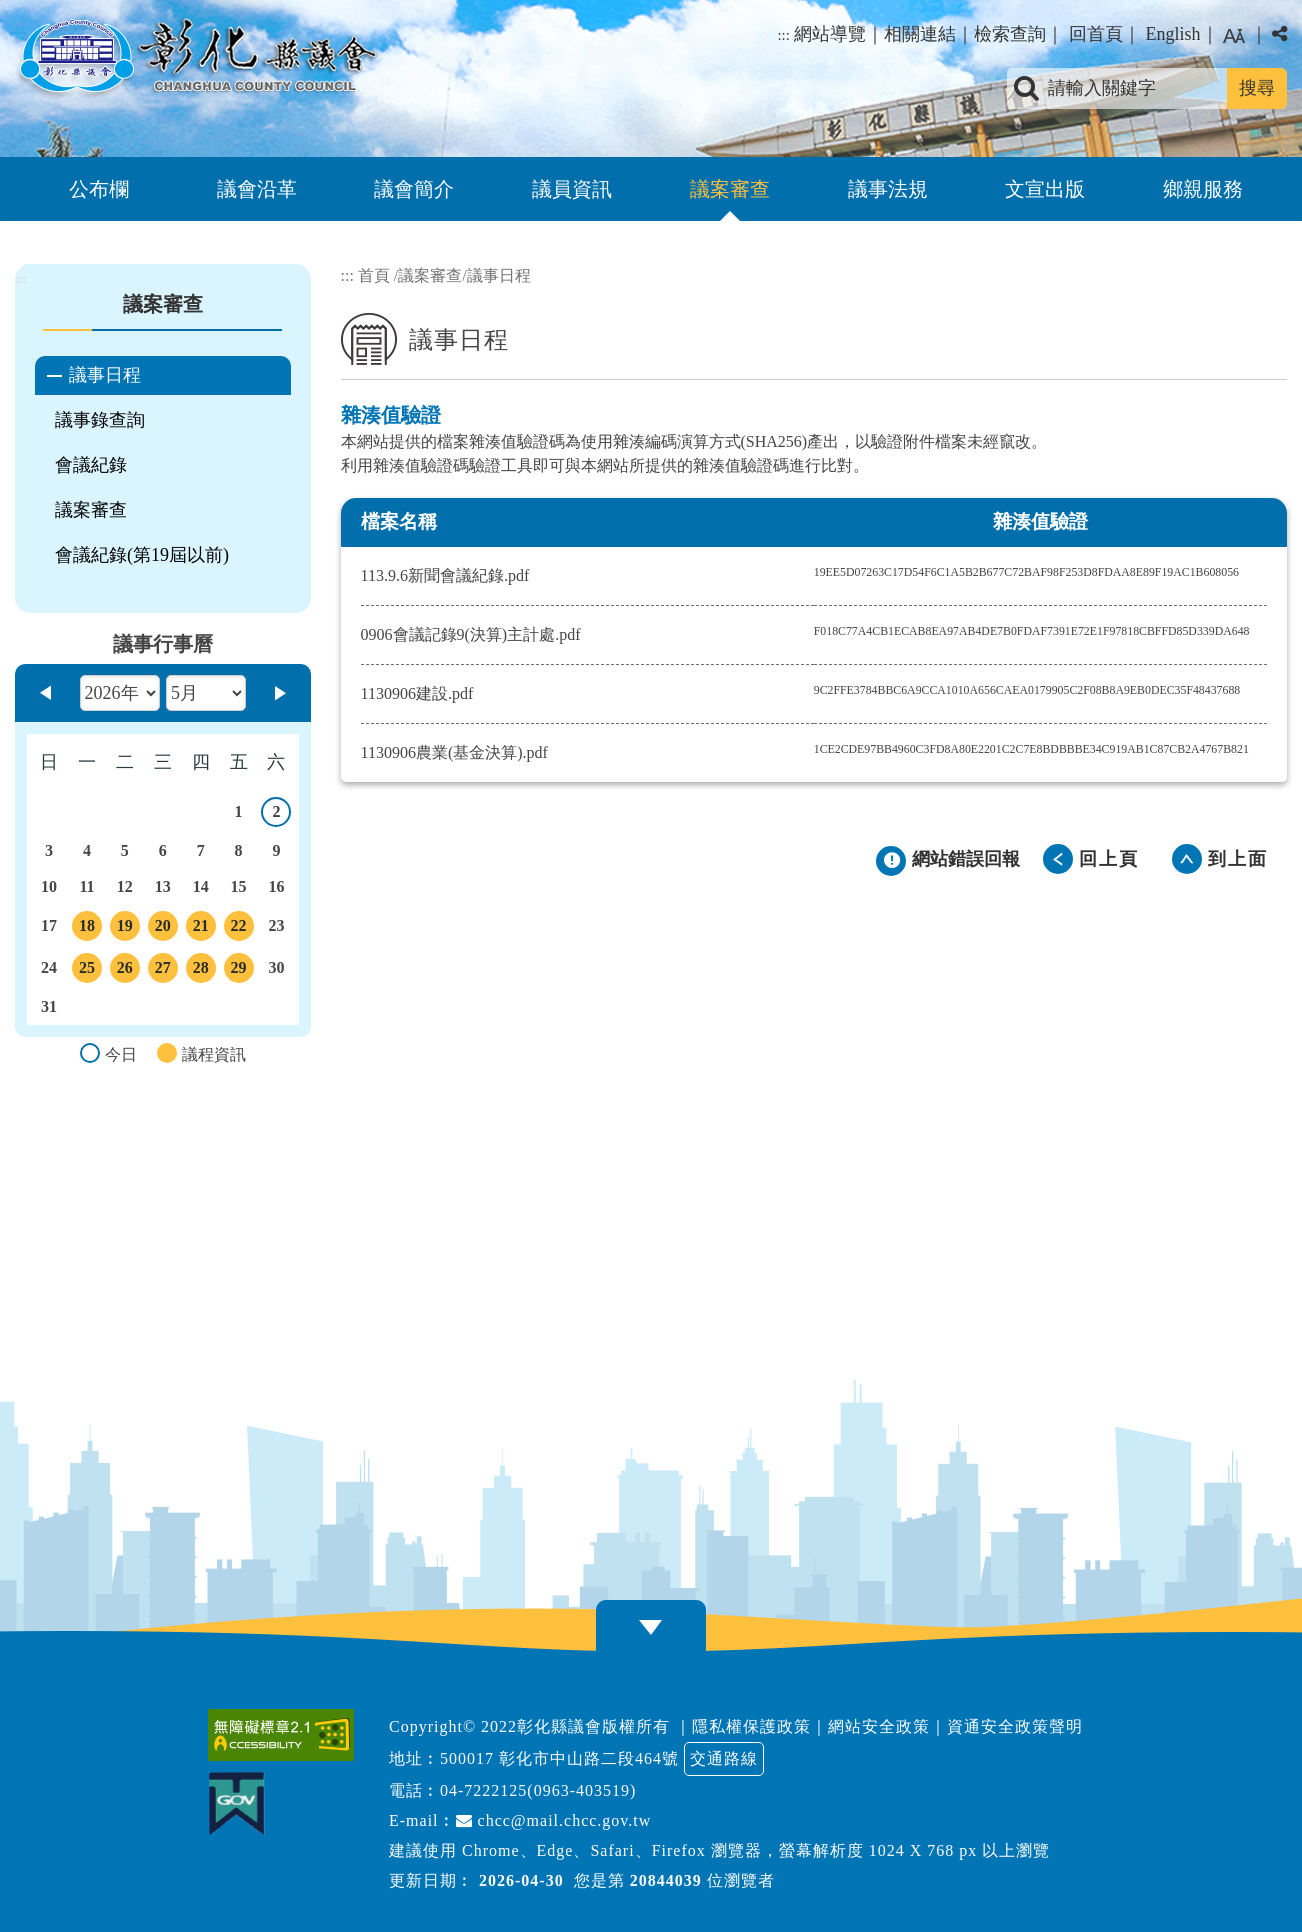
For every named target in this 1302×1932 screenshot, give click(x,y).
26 (125, 971)
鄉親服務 (1203, 189)
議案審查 (730, 189)
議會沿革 (257, 189)
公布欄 (99, 189)
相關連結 (920, 34)
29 (239, 971)
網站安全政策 (879, 1726)
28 (201, 971)
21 (201, 929)
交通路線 (724, 1758)
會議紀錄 (91, 465)
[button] (651, 1627)
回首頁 (1096, 34)
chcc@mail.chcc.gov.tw (554, 1820)
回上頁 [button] (1109, 859)
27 (163, 971)
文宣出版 (1045, 189)
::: (783, 35)
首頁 (374, 275)
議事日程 (105, 375)
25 (87, 971)
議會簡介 (414, 189)
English (1172, 34)
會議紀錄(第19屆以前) (142, 555)
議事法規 (888, 189)
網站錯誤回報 (966, 859)
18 (87, 929)
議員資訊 (572, 189)
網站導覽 (830, 34)
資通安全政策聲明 (1015, 1726)
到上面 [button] (1238, 859)
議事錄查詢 (100, 420)
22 (239, 929)
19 (125, 929)
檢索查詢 (1010, 34)
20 (163, 929)
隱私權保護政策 (751, 1726)
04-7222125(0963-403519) (538, 1790)
